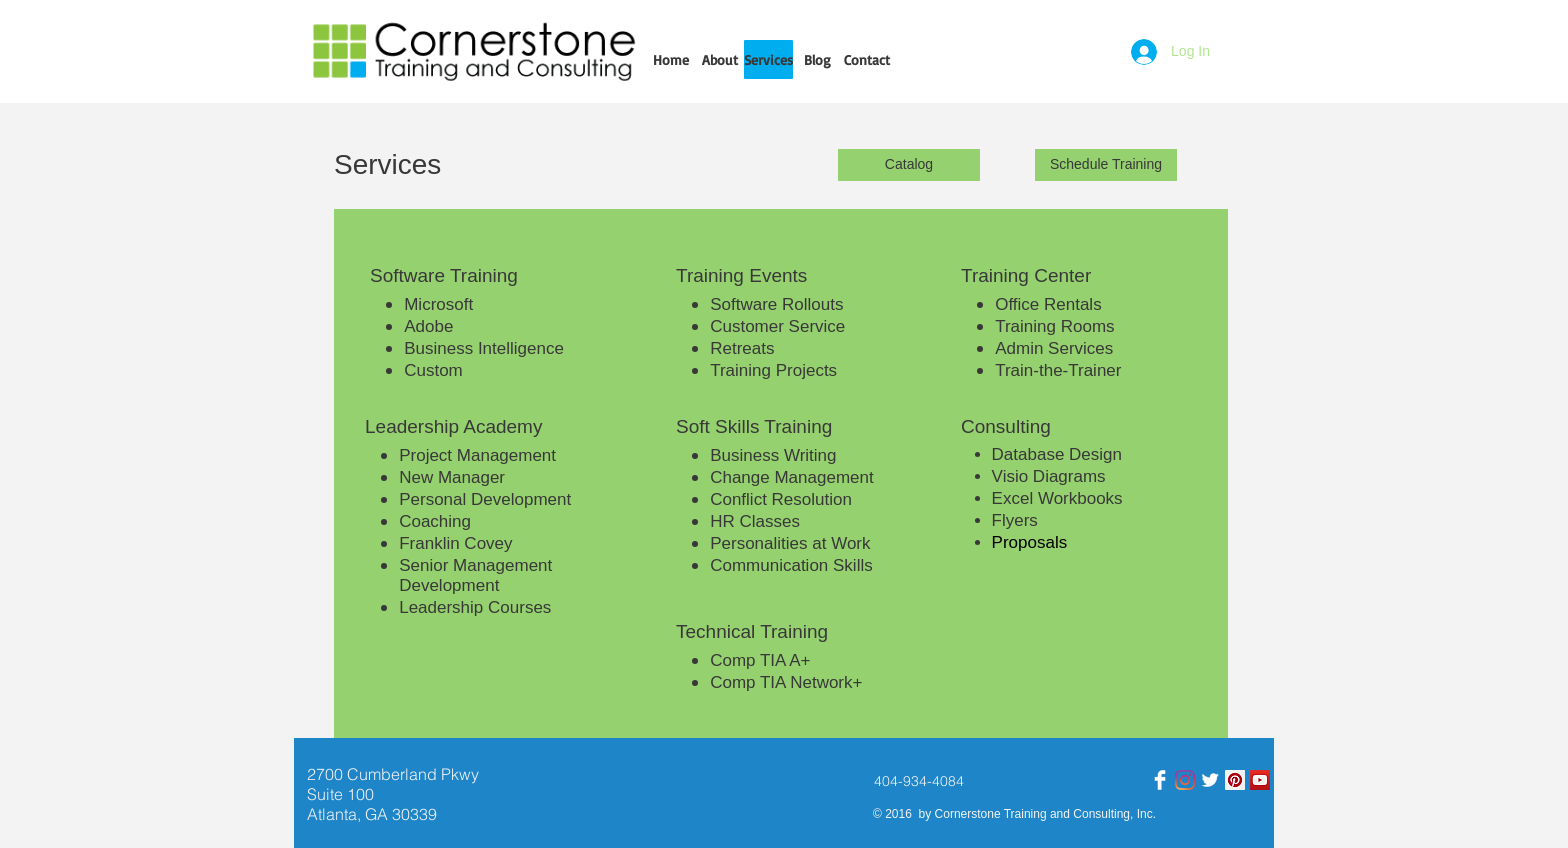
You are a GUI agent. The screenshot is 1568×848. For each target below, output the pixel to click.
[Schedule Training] (1106, 165)
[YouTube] (1260, 780)
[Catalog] (909, 165)
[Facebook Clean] (1160, 780)
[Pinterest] (1235, 780)
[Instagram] (1185, 780)
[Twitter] (1210, 780)
